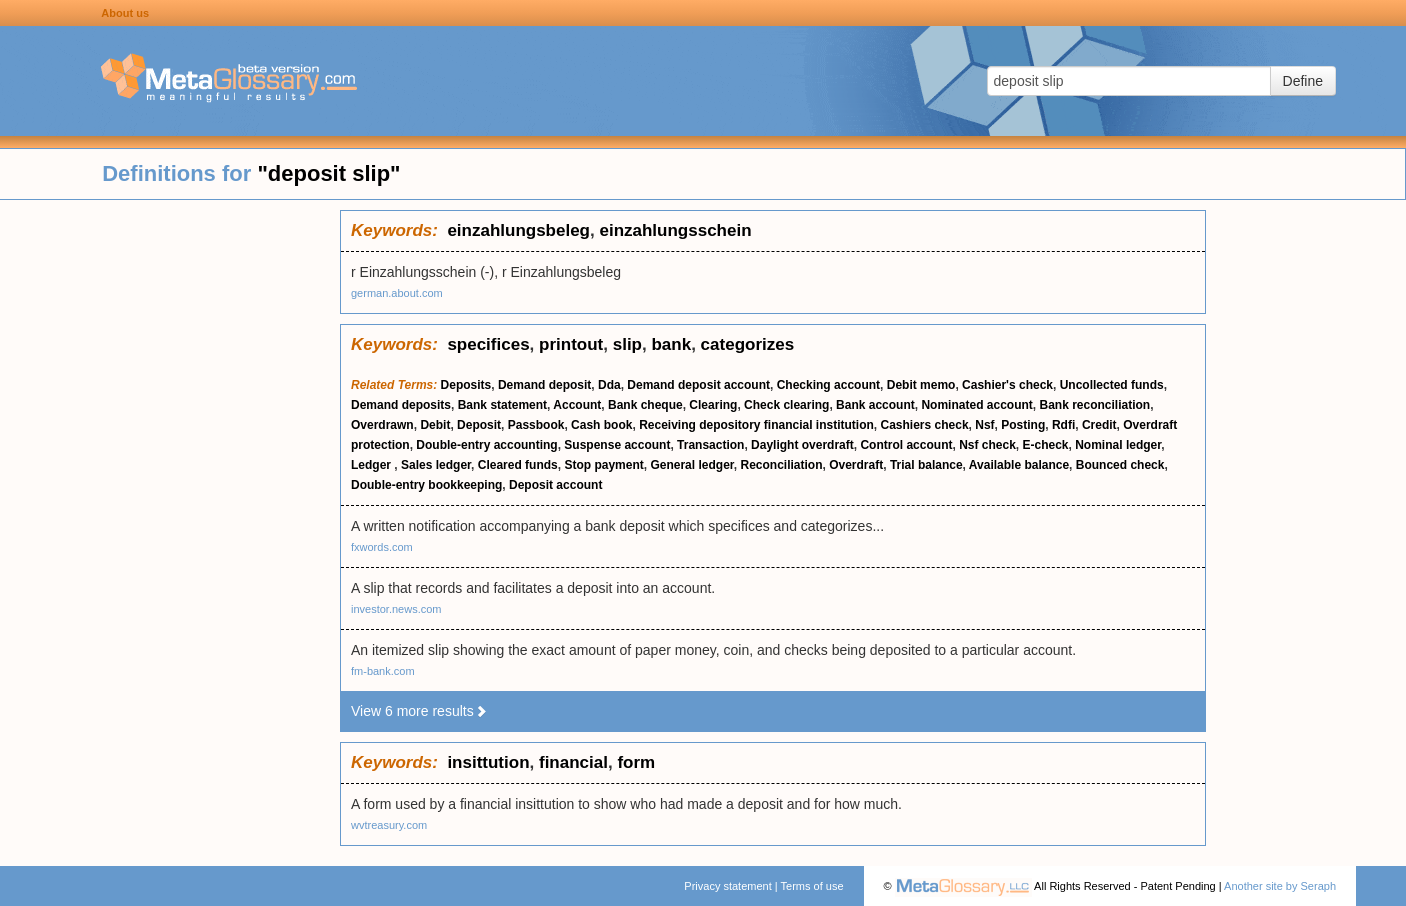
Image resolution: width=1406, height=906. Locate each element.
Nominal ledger (1118, 445)
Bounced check (1120, 465)
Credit (1099, 425)
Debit (435, 425)
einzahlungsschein (675, 230)
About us (125, 13)
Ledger (372, 465)
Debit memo (921, 385)
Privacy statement (727, 886)
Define (1303, 81)
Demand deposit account (698, 385)
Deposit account (555, 485)
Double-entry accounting (486, 445)
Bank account (875, 405)
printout (571, 344)
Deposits (466, 385)
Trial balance (926, 465)
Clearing (713, 405)
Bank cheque (645, 405)
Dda (609, 385)
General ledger (691, 465)
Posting (1023, 425)
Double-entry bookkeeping (426, 485)
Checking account (828, 385)
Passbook (536, 425)
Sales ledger (436, 465)
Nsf (984, 425)
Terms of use (812, 886)
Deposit (479, 425)
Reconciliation (781, 465)
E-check (1046, 445)
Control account (906, 445)
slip (627, 344)
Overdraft (856, 465)
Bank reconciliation (1094, 405)
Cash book (601, 425)
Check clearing (786, 405)
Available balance (1019, 465)
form (636, 762)
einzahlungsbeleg (518, 230)
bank (671, 344)
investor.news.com (396, 609)
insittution (488, 762)
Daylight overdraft (802, 445)
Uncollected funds (1112, 385)
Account (577, 405)
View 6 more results (419, 711)
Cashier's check (1007, 385)
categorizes (748, 344)
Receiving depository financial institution (756, 425)
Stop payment (603, 465)
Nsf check (987, 445)
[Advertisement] (170, 510)
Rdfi (1063, 425)
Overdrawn (382, 425)
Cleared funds (518, 465)
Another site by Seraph (1280, 886)
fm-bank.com (383, 671)
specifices (488, 344)
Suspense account (617, 445)
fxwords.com (382, 547)
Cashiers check (925, 425)
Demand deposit (544, 385)
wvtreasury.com (389, 825)
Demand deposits (401, 405)
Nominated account (976, 405)
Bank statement (502, 405)
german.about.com (397, 293)
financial (573, 762)
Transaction (710, 445)
